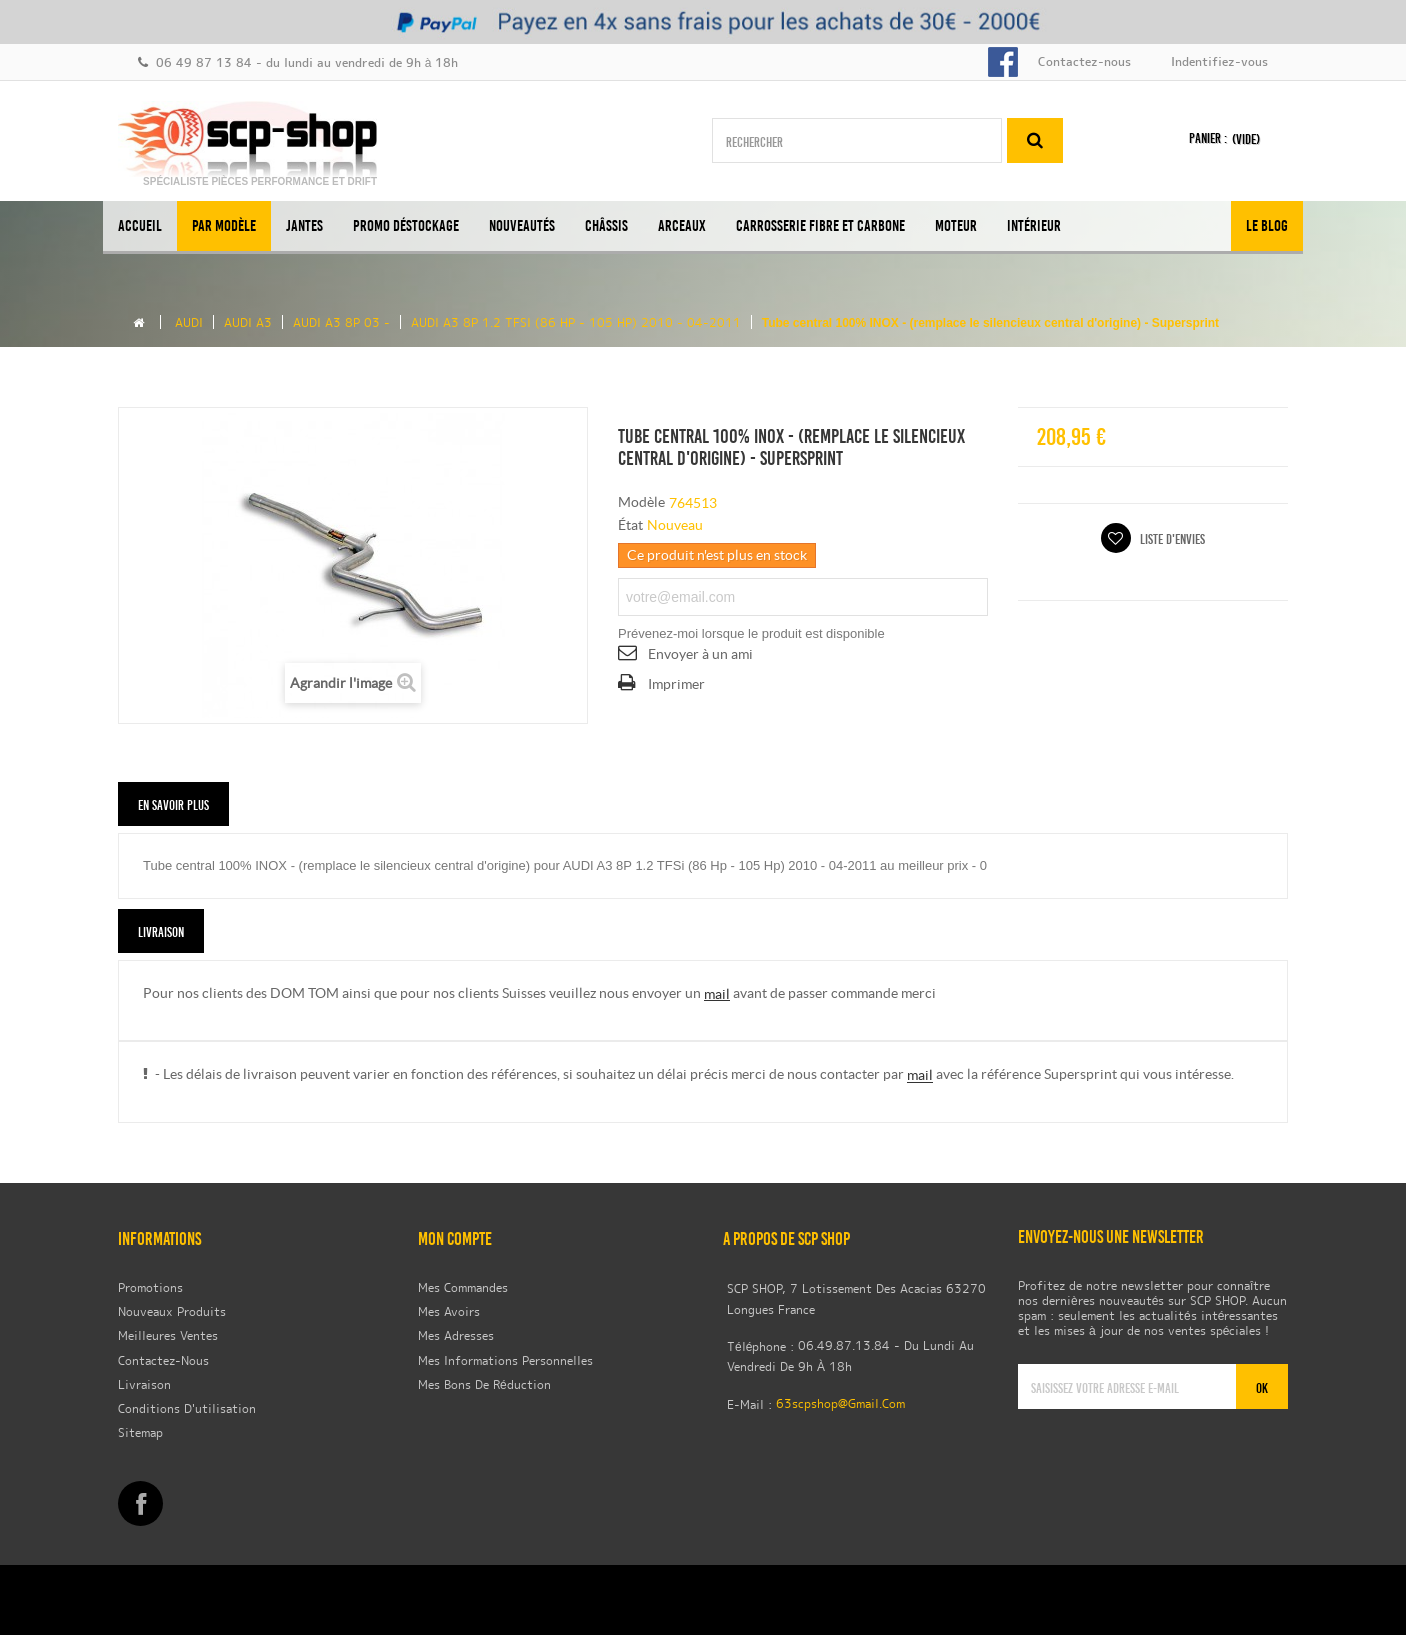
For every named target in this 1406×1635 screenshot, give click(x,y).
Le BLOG (1267, 226)
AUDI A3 (248, 324)
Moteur (956, 226)
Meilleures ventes (168, 1337)
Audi (189, 324)
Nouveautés (522, 226)
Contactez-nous (1084, 63)
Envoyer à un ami (700, 654)
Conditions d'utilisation (187, 1410)
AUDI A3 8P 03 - (341, 324)
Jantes (304, 226)
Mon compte (455, 1239)
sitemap (140, 1434)
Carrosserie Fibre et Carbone (820, 226)
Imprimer (676, 684)
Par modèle (224, 226)
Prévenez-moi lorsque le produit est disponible (751, 633)
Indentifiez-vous (1219, 63)
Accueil (140, 226)
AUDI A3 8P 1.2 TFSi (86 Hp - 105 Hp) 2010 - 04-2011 (576, 324)
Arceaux (682, 226)
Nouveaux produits (172, 1313)
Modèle (641, 502)
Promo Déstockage (406, 226)
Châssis (606, 226)
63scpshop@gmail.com (840, 1405)
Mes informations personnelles (505, 1361)
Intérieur (1034, 226)
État (630, 525)
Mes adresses (456, 1337)
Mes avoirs (449, 1313)
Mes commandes (463, 1288)
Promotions (150, 1288)
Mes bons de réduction (484, 1386)
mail (717, 994)
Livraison (144, 1385)
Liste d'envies (1171, 539)
